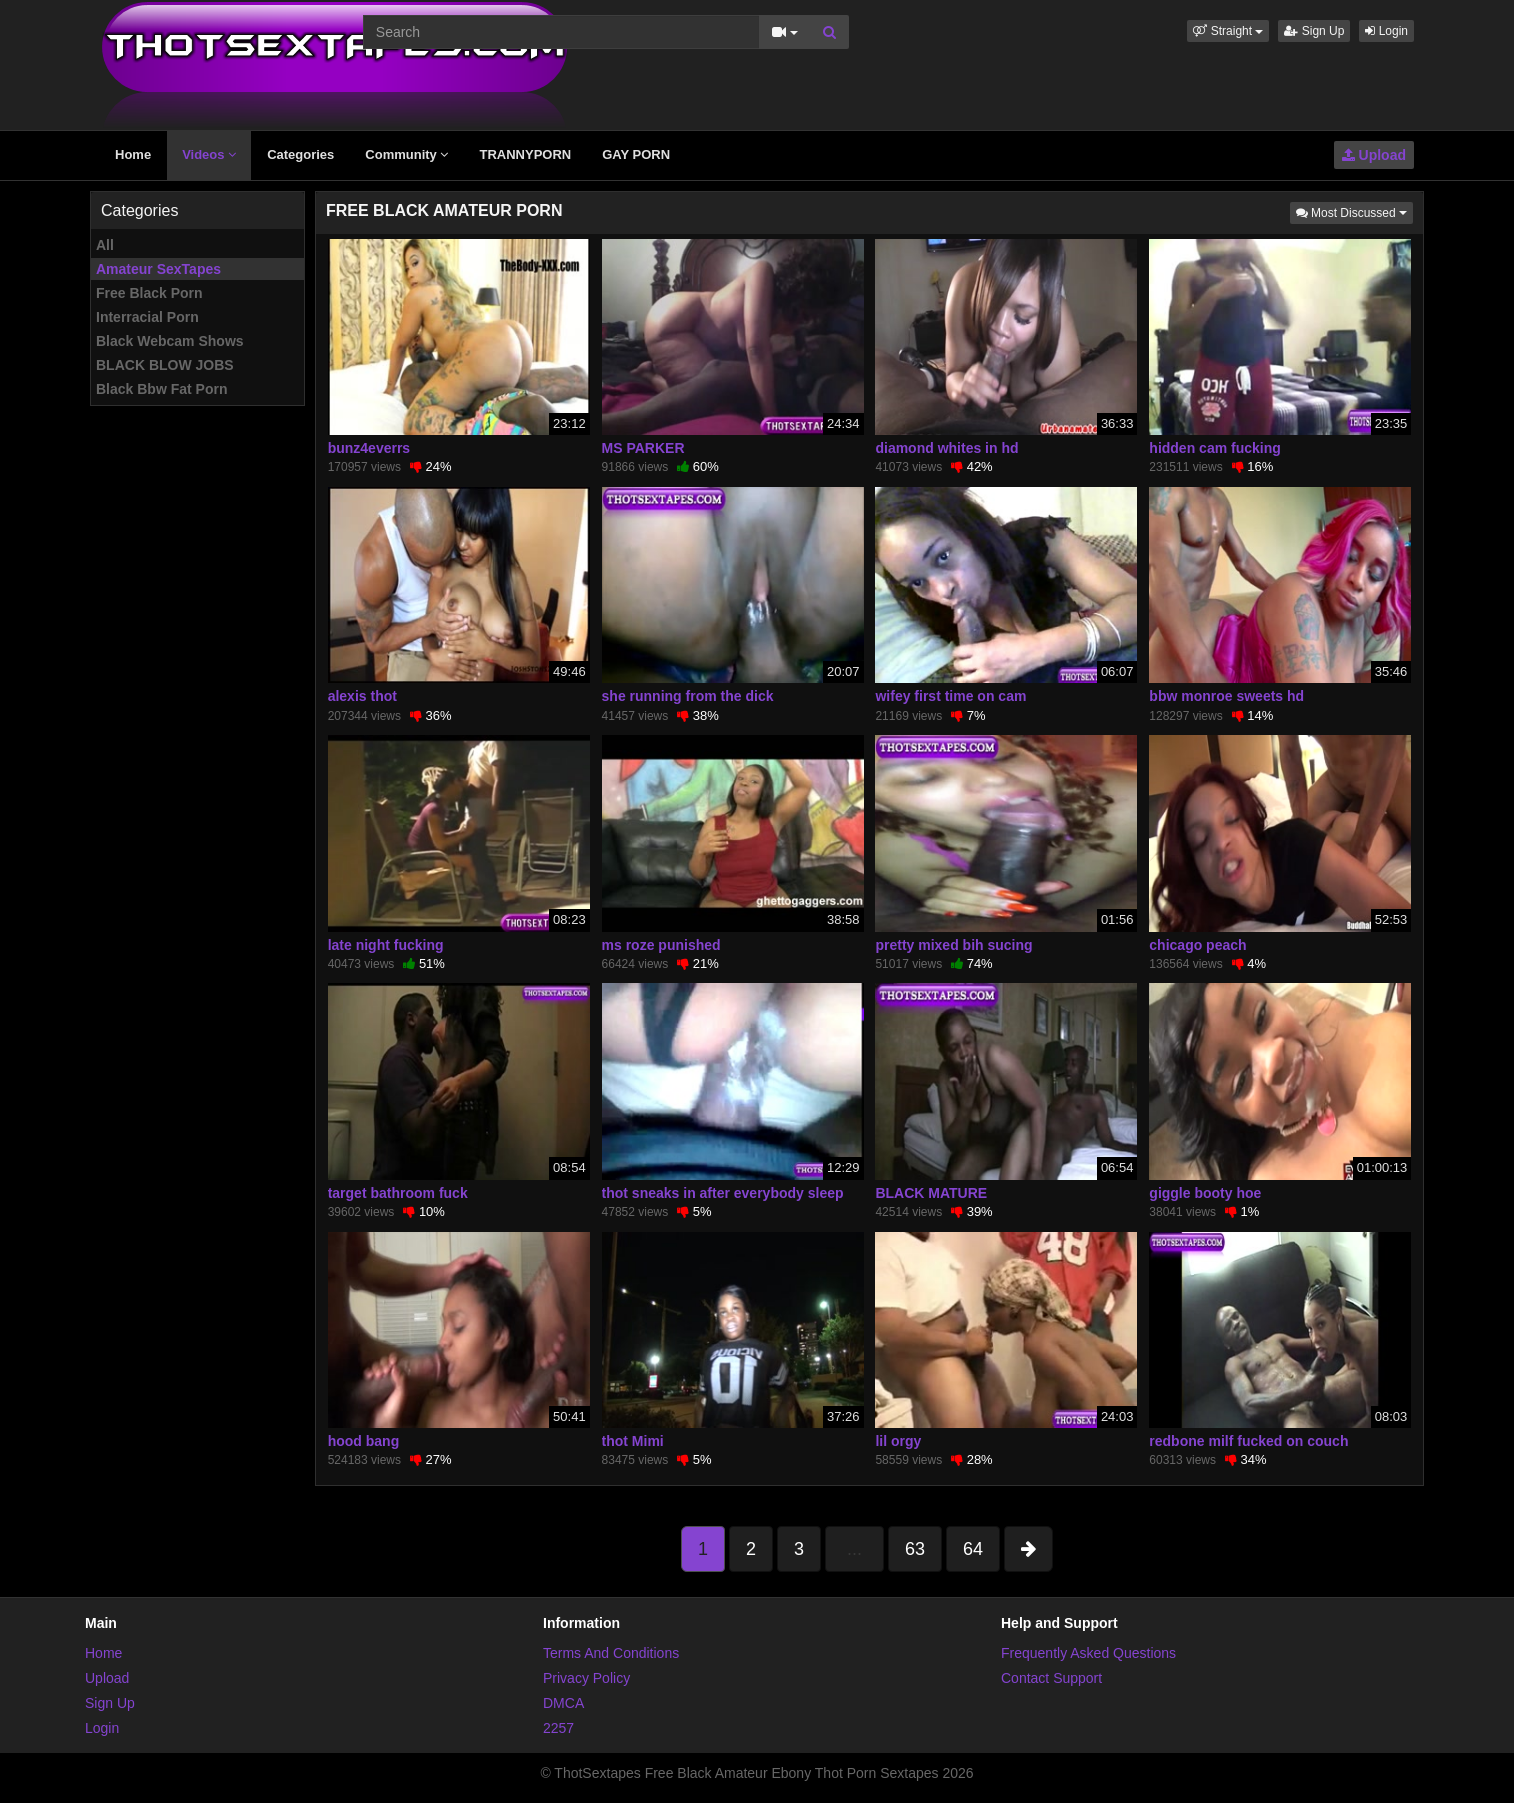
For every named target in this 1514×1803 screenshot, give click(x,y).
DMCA (563, 1703)
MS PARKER (643, 448)
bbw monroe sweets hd (1226, 696)
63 (915, 1549)
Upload (1374, 155)
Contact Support (1051, 1678)
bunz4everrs (369, 448)
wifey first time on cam (950, 696)
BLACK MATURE (931, 1193)
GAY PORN (636, 154)
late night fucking (386, 945)
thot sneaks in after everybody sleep (723, 1193)
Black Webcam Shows (170, 341)
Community (406, 154)
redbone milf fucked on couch (1248, 1441)
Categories (300, 154)
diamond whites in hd (946, 448)
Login (1386, 31)
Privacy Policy (586, 1678)
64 (973, 1549)
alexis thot (362, 696)
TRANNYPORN (525, 154)
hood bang (364, 1441)
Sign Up (1314, 31)
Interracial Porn (147, 317)
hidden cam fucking (1214, 448)
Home (133, 154)
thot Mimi (633, 1441)
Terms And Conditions (611, 1653)
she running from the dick (688, 696)
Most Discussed (1354, 211)
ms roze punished (661, 945)
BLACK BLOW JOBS (165, 365)
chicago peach (1197, 945)
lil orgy (898, 1441)
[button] (1228, 31)
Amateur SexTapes (158, 269)
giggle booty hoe (1205, 1193)
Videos (209, 154)
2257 (558, 1728)
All (105, 245)
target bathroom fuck (398, 1193)
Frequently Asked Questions (1088, 1653)
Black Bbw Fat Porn (161, 389)
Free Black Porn (149, 293)
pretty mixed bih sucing (953, 945)
